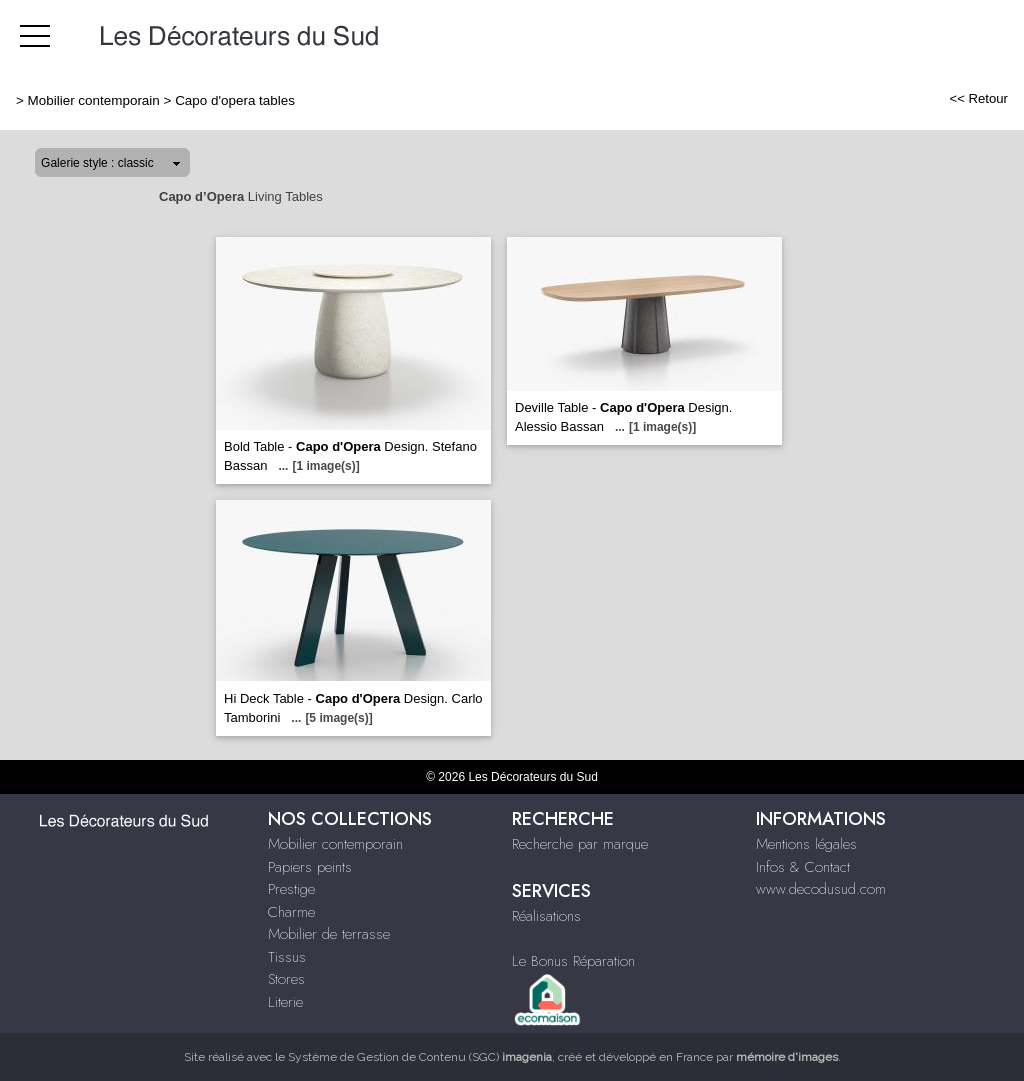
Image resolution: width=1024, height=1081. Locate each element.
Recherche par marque (580, 844)
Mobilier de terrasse (329, 934)
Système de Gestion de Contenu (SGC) (420, 1057)
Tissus (287, 957)
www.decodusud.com (821, 889)
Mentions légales (806, 844)
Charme (291, 912)
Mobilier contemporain (94, 100)
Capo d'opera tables (235, 100)
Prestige (291, 889)
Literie (285, 1002)
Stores (286, 979)
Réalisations (546, 916)
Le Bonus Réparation (573, 961)
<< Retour (978, 98)
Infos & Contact (803, 867)
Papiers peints (310, 867)
